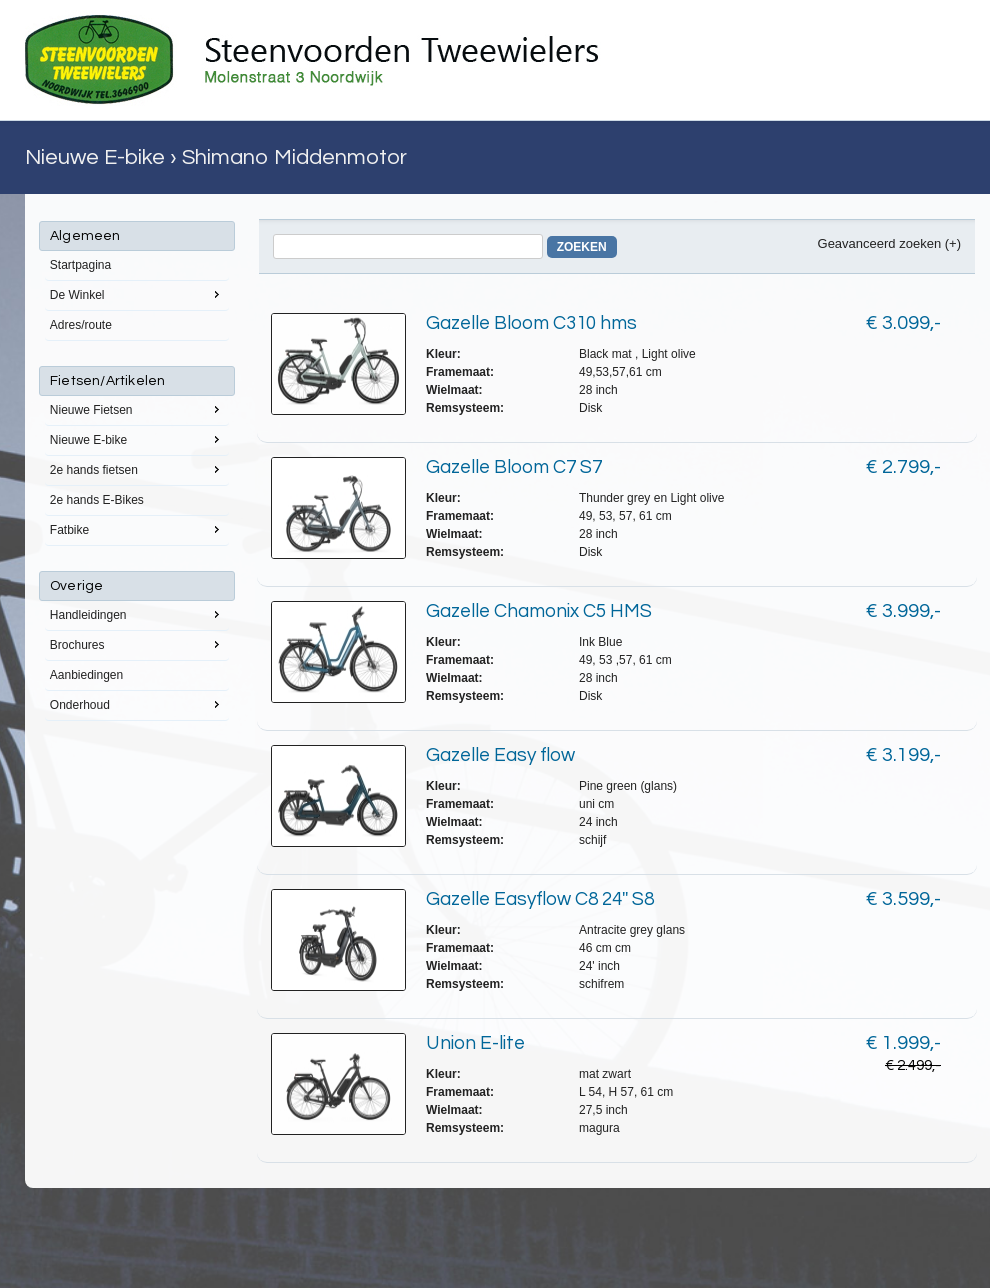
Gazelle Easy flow (500, 755)
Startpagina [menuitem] (80, 265)
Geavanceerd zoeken (880, 243)
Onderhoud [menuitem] (137, 704)
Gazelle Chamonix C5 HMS (539, 611)
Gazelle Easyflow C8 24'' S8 (540, 899)
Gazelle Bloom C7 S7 (514, 467)
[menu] (137, 471)
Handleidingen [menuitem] (137, 614)
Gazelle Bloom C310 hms (531, 323)
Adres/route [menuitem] (81, 325)
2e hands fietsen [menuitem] (137, 469)
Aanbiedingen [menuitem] (86, 675)
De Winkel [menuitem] (137, 294)
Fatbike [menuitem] (137, 529)
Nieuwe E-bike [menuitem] (137, 439)
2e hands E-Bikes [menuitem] (97, 500)
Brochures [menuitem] (137, 644)
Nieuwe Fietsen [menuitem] (137, 409)
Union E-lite (475, 1043)
